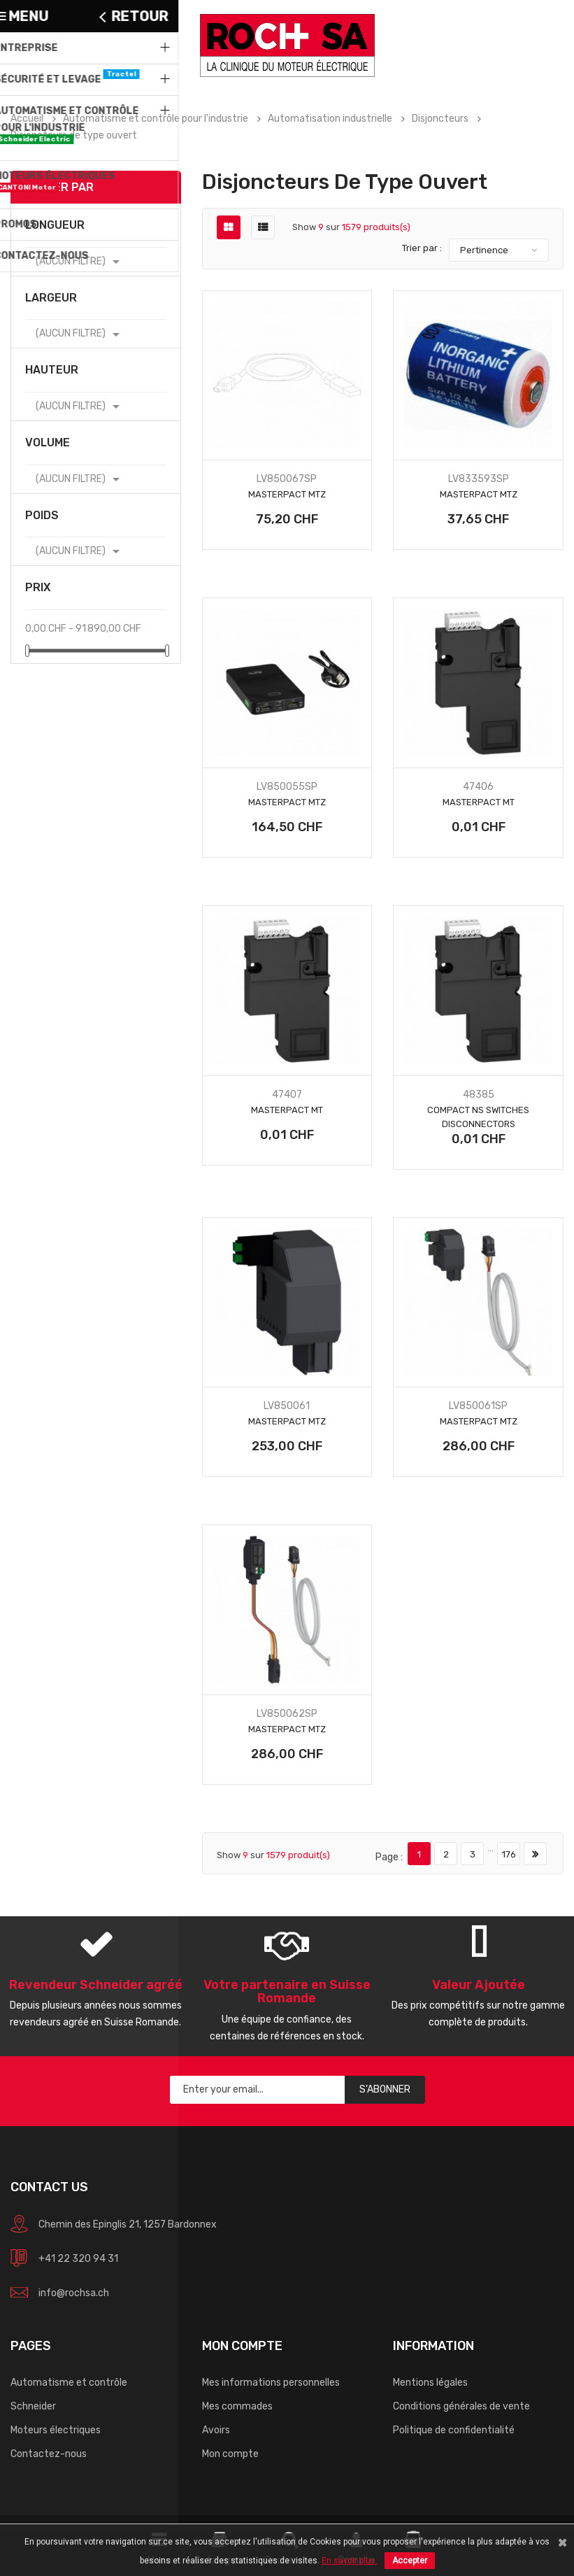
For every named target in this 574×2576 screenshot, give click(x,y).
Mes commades (237, 2406)
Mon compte (230, 2454)
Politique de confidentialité (454, 2430)
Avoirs (216, 2430)
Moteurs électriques (55, 2430)
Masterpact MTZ (287, 494)
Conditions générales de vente (461, 2406)
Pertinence (484, 250)
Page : (389, 1857)
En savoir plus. (350, 2561)
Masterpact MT (479, 802)
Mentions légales (430, 2383)
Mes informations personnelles (271, 2383)
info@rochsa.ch (73, 2293)
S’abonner (384, 2089)
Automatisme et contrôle (68, 2383)
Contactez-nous (48, 2454)
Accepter (409, 2561)
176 (509, 1854)
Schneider (33, 2406)
